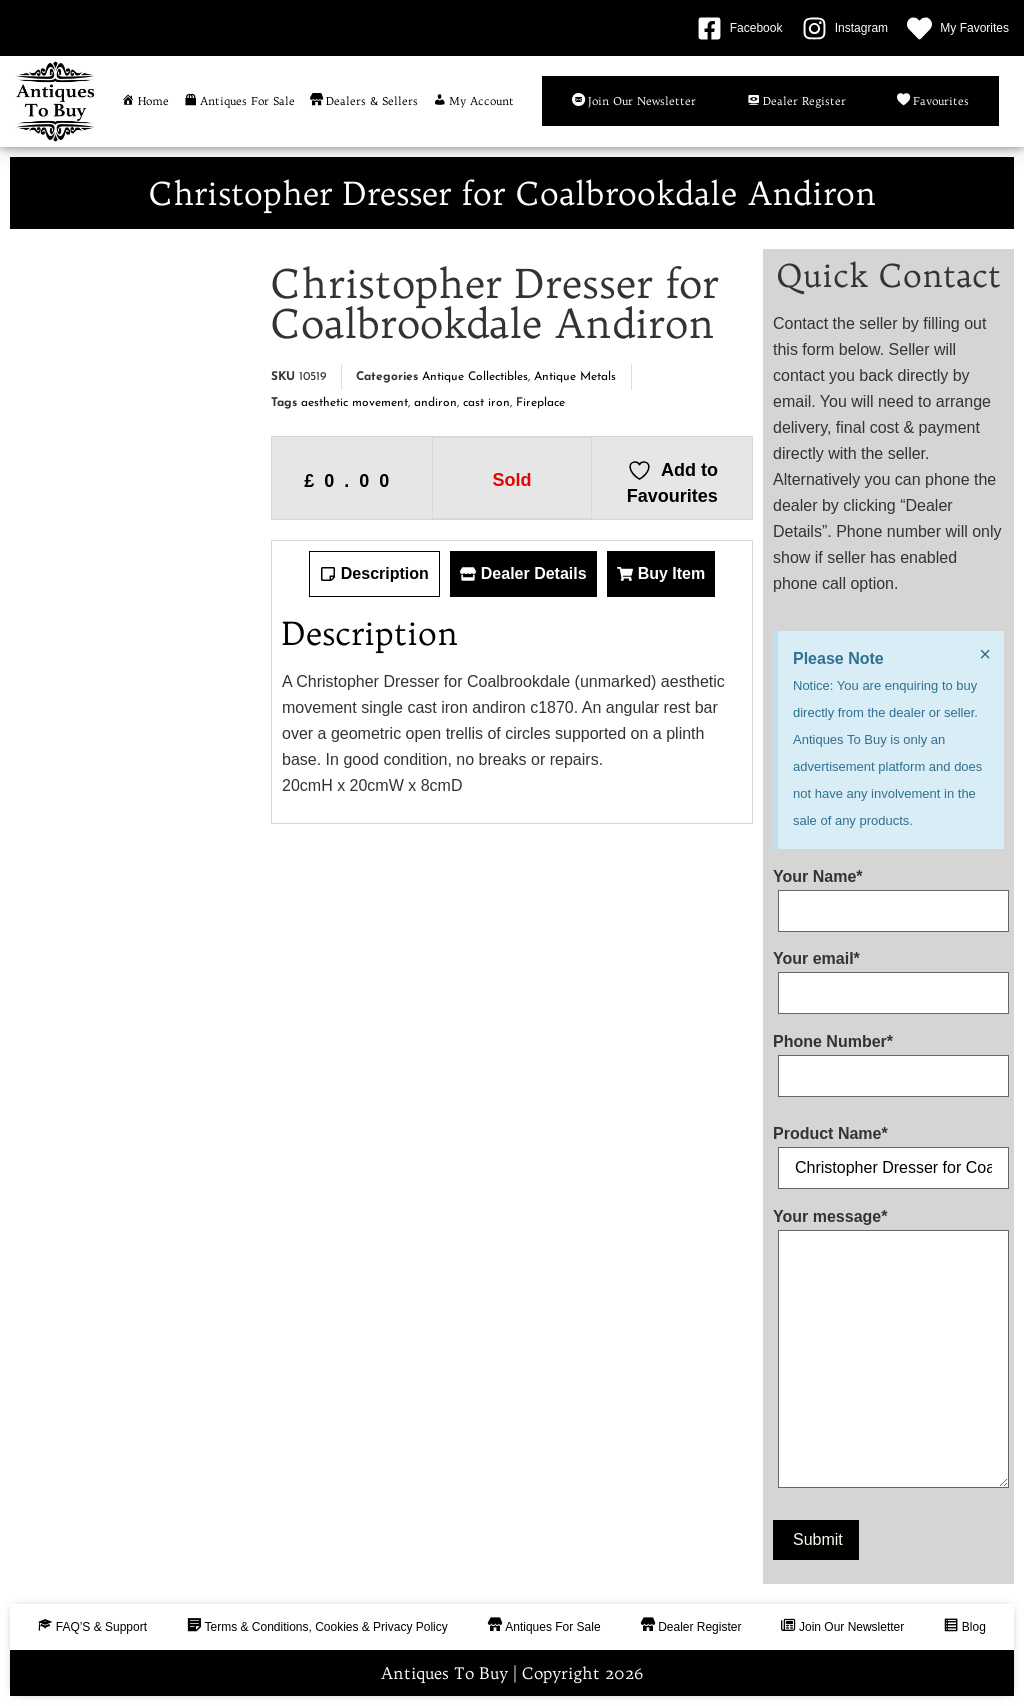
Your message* (888, 1352)
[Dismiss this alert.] (985, 654)
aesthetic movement (354, 403)
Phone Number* (888, 1059)
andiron (435, 403)
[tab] (374, 574)
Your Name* (888, 894)
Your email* (888, 976)
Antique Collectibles (475, 377)
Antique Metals (575, 377)
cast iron (486, 403)
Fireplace (540, 403)
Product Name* (888, 1151)
